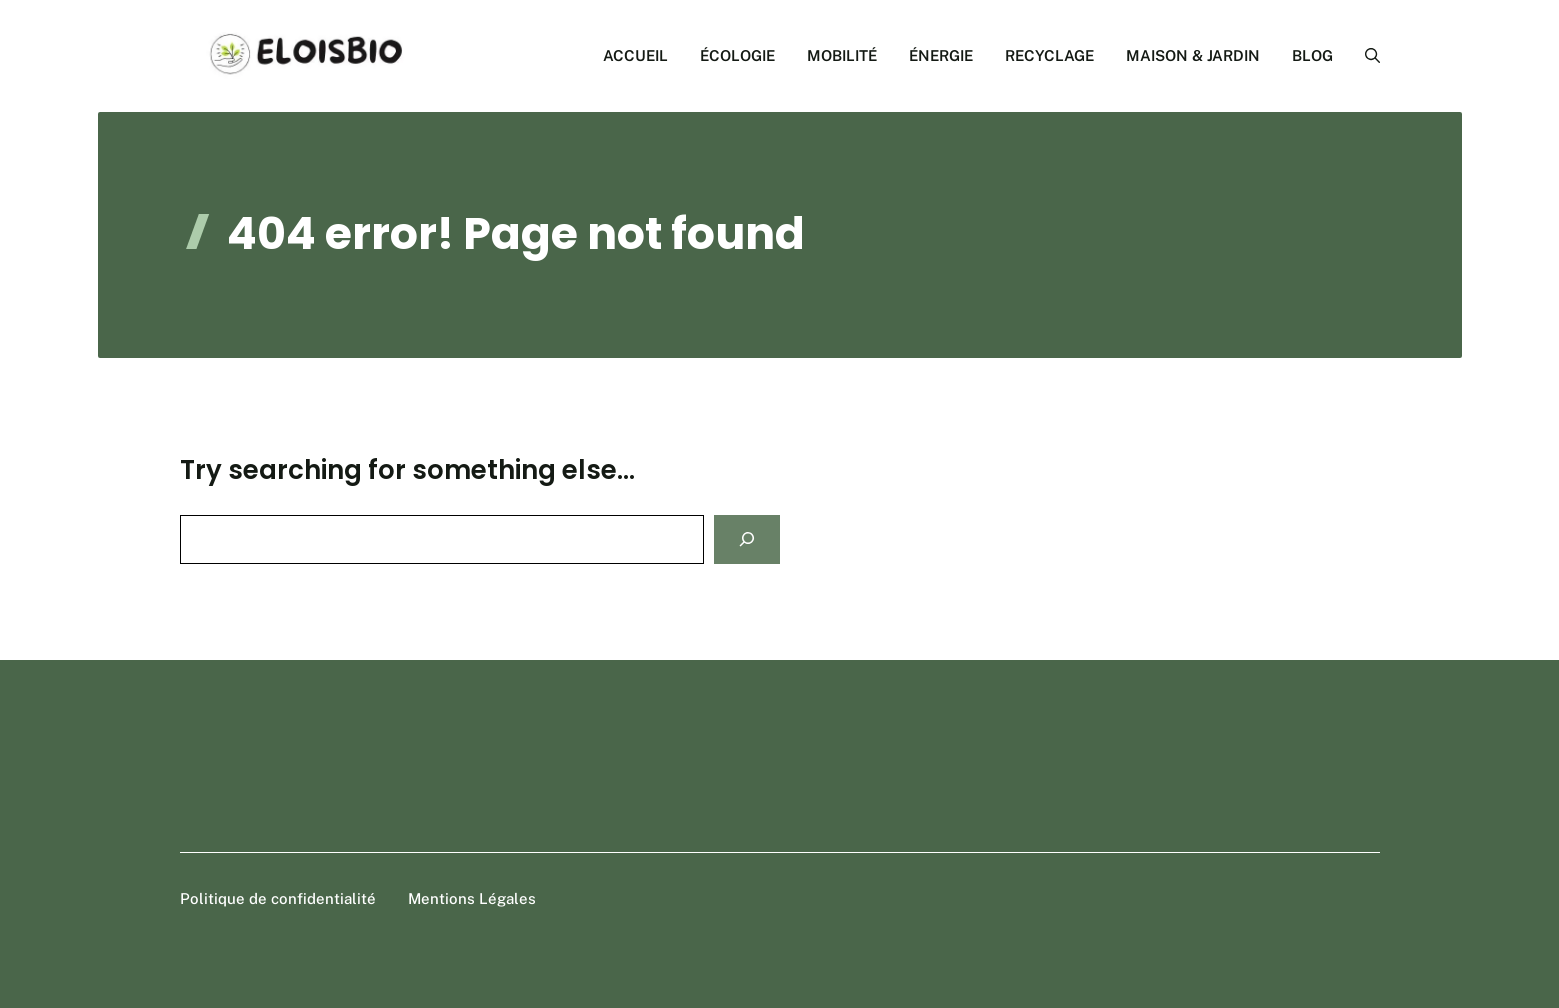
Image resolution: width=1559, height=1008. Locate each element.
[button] (1364, 56)
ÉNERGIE (941, 55)
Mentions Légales (472, 898)
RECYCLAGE (1049, 55)
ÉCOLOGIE (737, 55)
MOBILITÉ (842, 55)
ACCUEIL (635, 55)
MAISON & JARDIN (1193, 55)
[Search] (747, 539)
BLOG (1312, 55)
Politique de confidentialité (278, 898)
